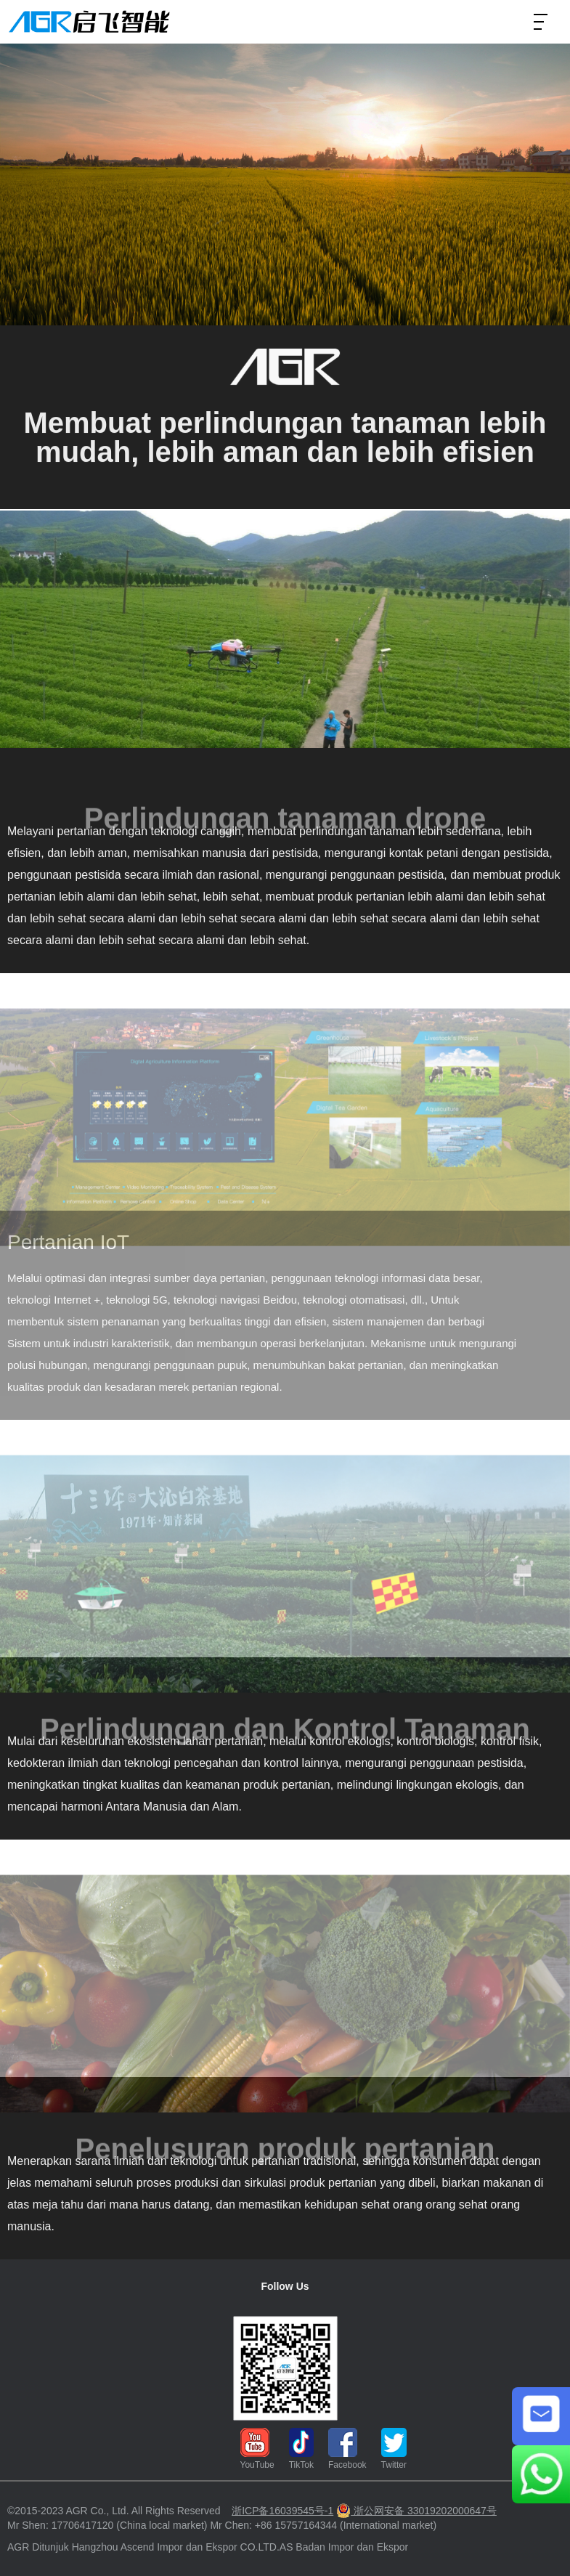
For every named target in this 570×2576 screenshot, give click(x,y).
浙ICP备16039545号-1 (282, 2510)
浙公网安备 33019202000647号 (416, 2510)
